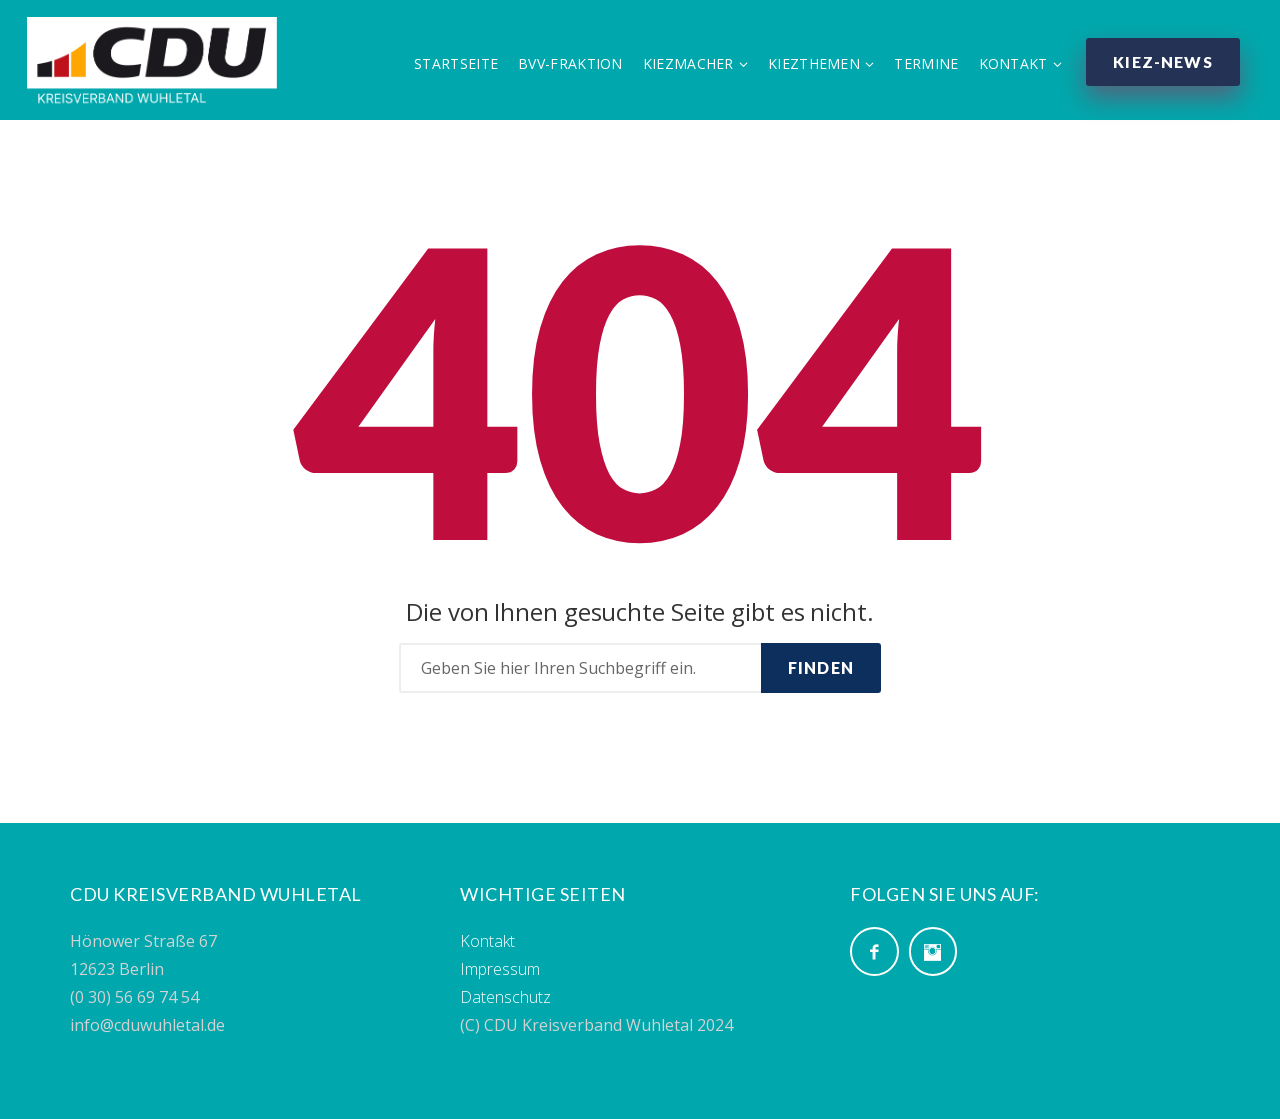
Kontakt (1007, 66)
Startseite (450, 66)
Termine (921, 66)
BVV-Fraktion (564, 66)
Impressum (500, 969)
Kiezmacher (682, 66)
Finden (821, 667)
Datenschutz (505, 997)
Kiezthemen (808, 66)
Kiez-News (1160, 64)
